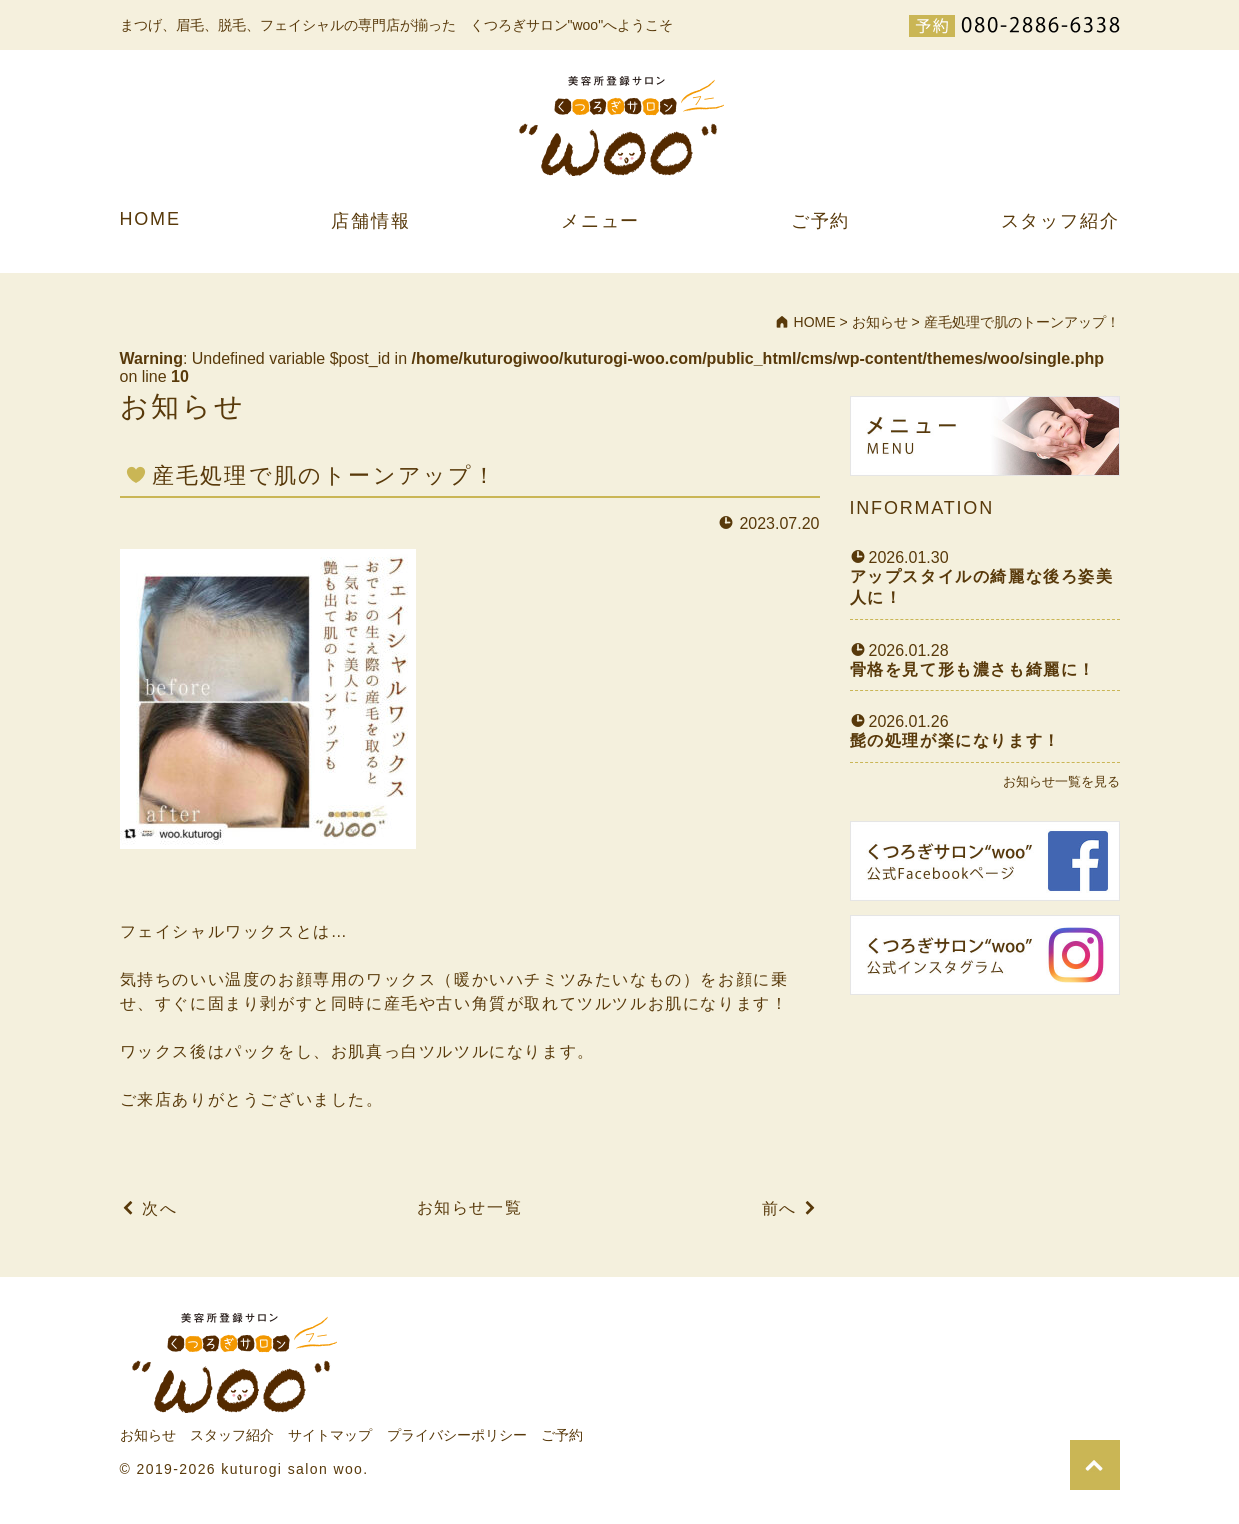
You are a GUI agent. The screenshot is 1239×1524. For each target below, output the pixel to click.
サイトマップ (330, 1435)
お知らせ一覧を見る (1061, 781)
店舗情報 (370, 221)
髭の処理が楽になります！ (955, 740)
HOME (150, 219)
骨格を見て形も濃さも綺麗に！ (973, 669)
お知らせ (148, 1435)
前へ (779, 1208)
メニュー (600, 221)
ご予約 (820, 221)
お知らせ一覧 (470, 1207)
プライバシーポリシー (457, 1435)
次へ (159, 1208)
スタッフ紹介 (1060, 221)
